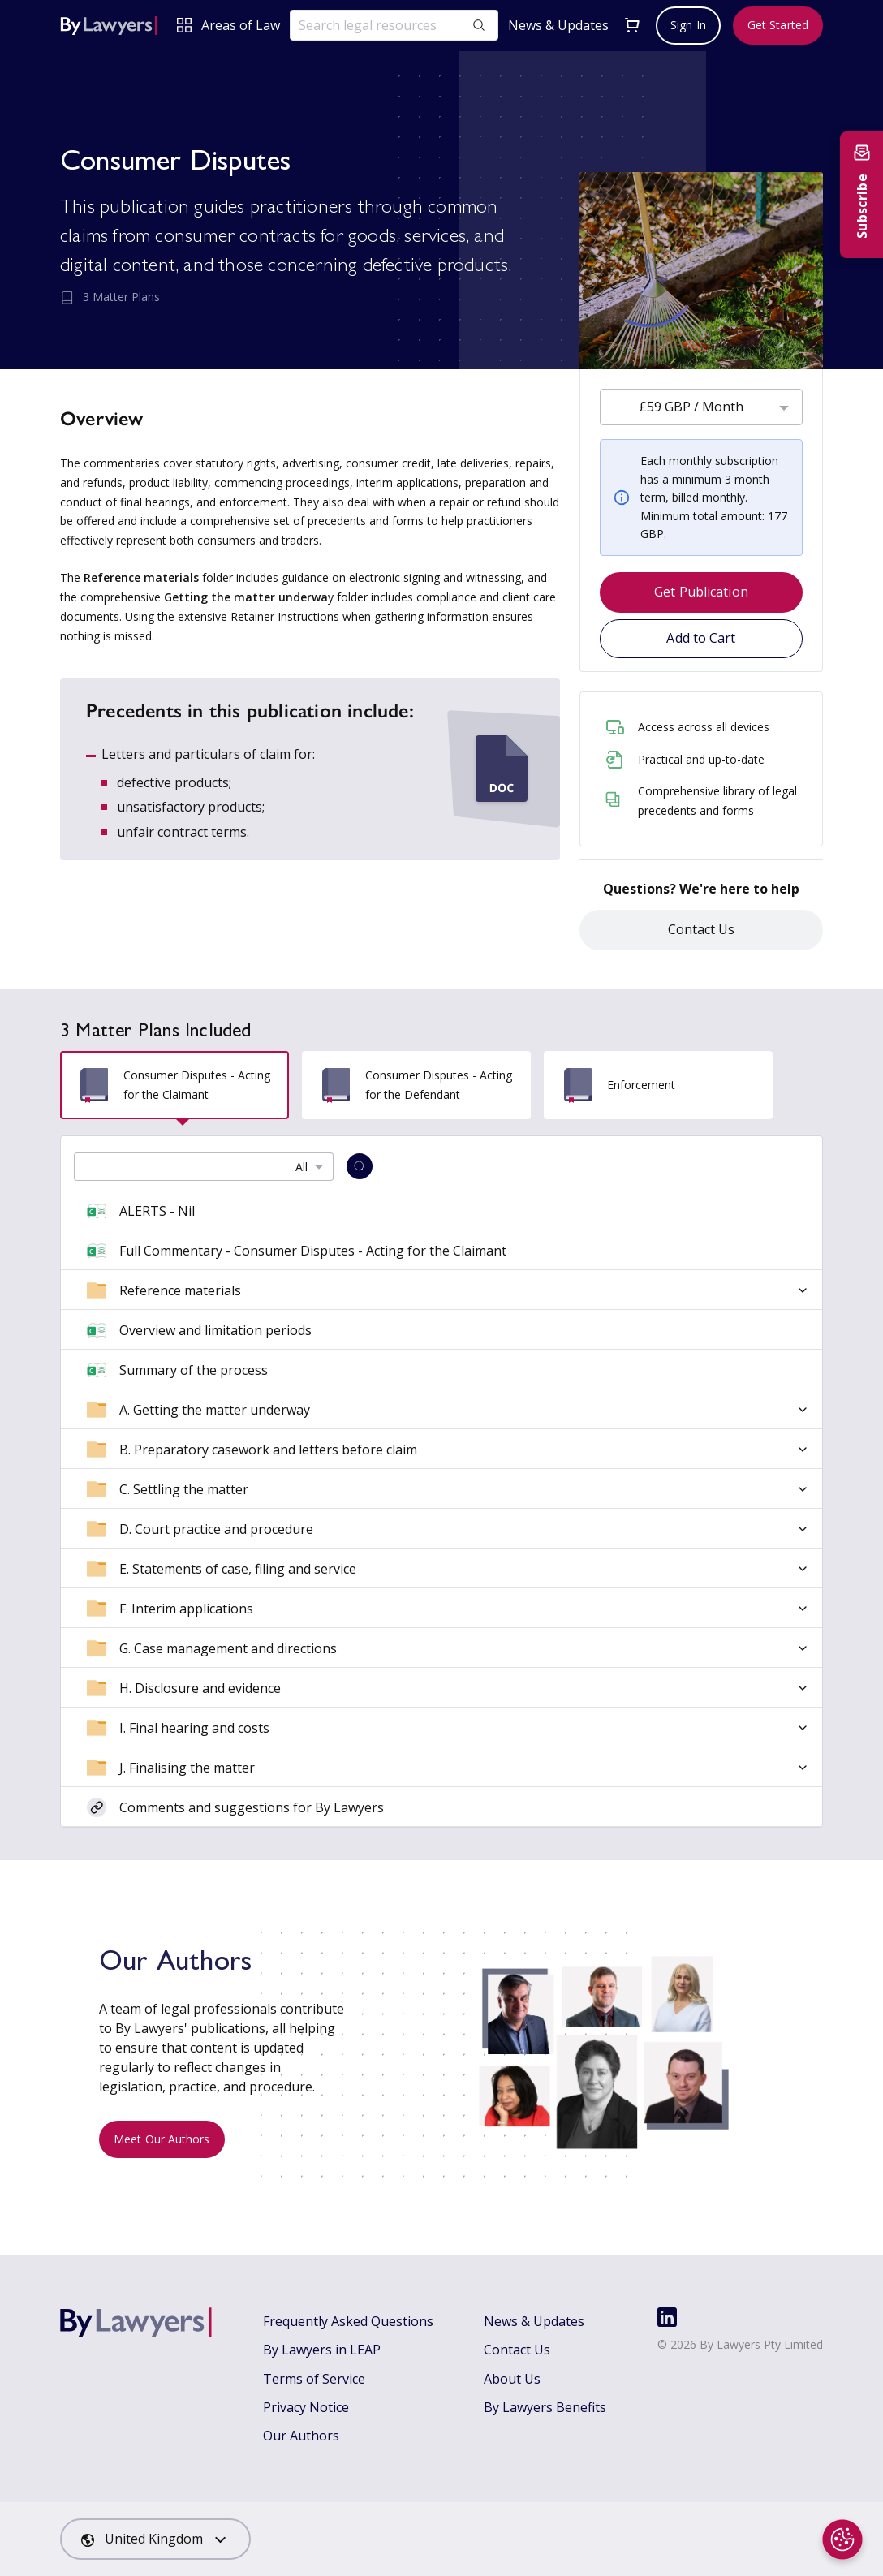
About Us (512, 2379)
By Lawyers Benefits (545, 2407)
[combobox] (701, 407)
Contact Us (701, 929)
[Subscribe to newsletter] (861, 194)
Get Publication (701, 592)
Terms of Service (314, 2379)
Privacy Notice (306, 2407)
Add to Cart (700, 638)
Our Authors (301, 2436)
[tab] (174, 1085)
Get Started (777, 24)
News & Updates (558, 25)
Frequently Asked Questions (348, 2321)
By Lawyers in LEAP (322, 2349)
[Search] (360, 1166)
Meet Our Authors (162, 2139)
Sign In (688, 24)
